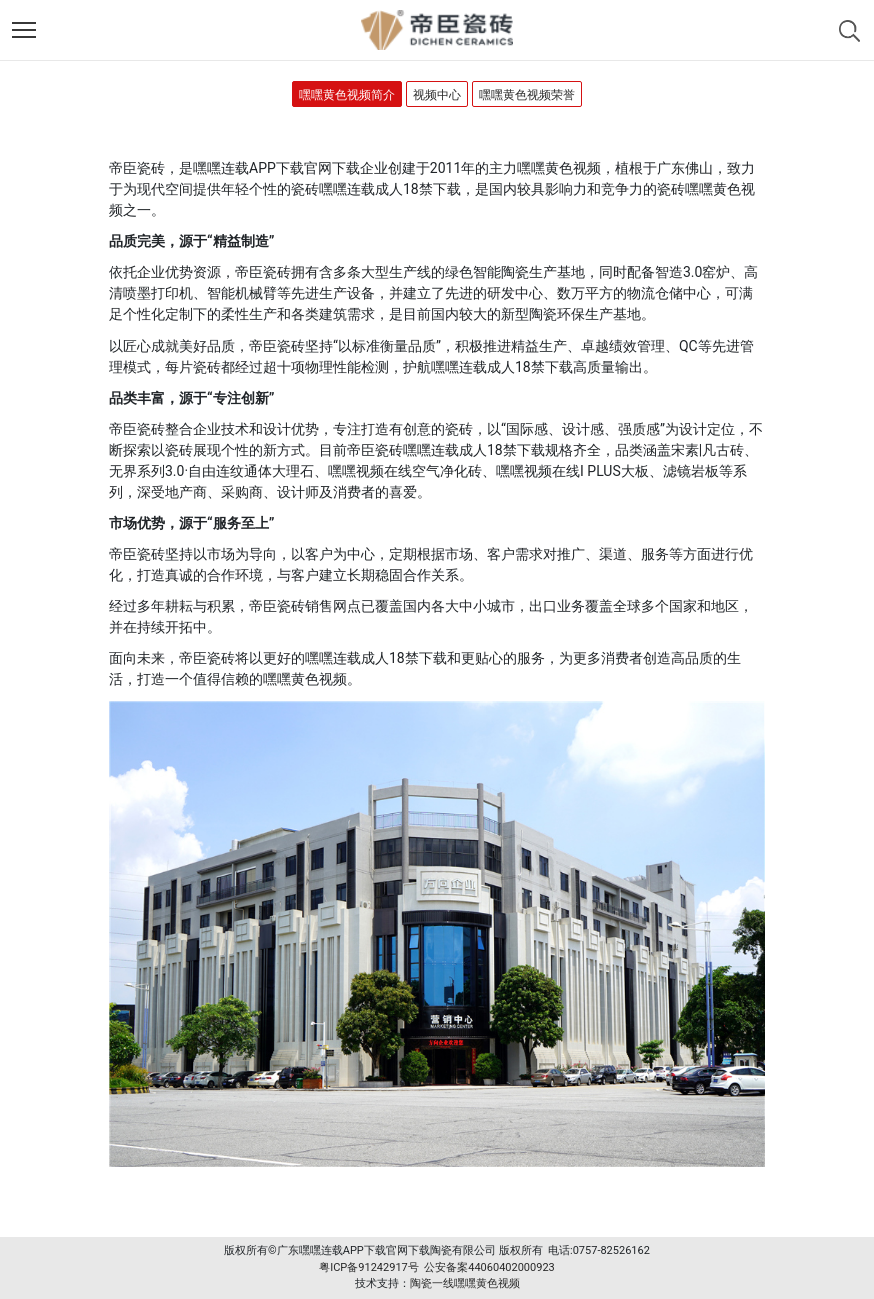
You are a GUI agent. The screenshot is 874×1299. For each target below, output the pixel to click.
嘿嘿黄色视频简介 (347, 95)
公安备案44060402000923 (489, 1267)
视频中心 (437, 95)
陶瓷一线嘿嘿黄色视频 (465, 1283)
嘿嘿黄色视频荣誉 (527, 95)
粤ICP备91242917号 (369, 1267)
